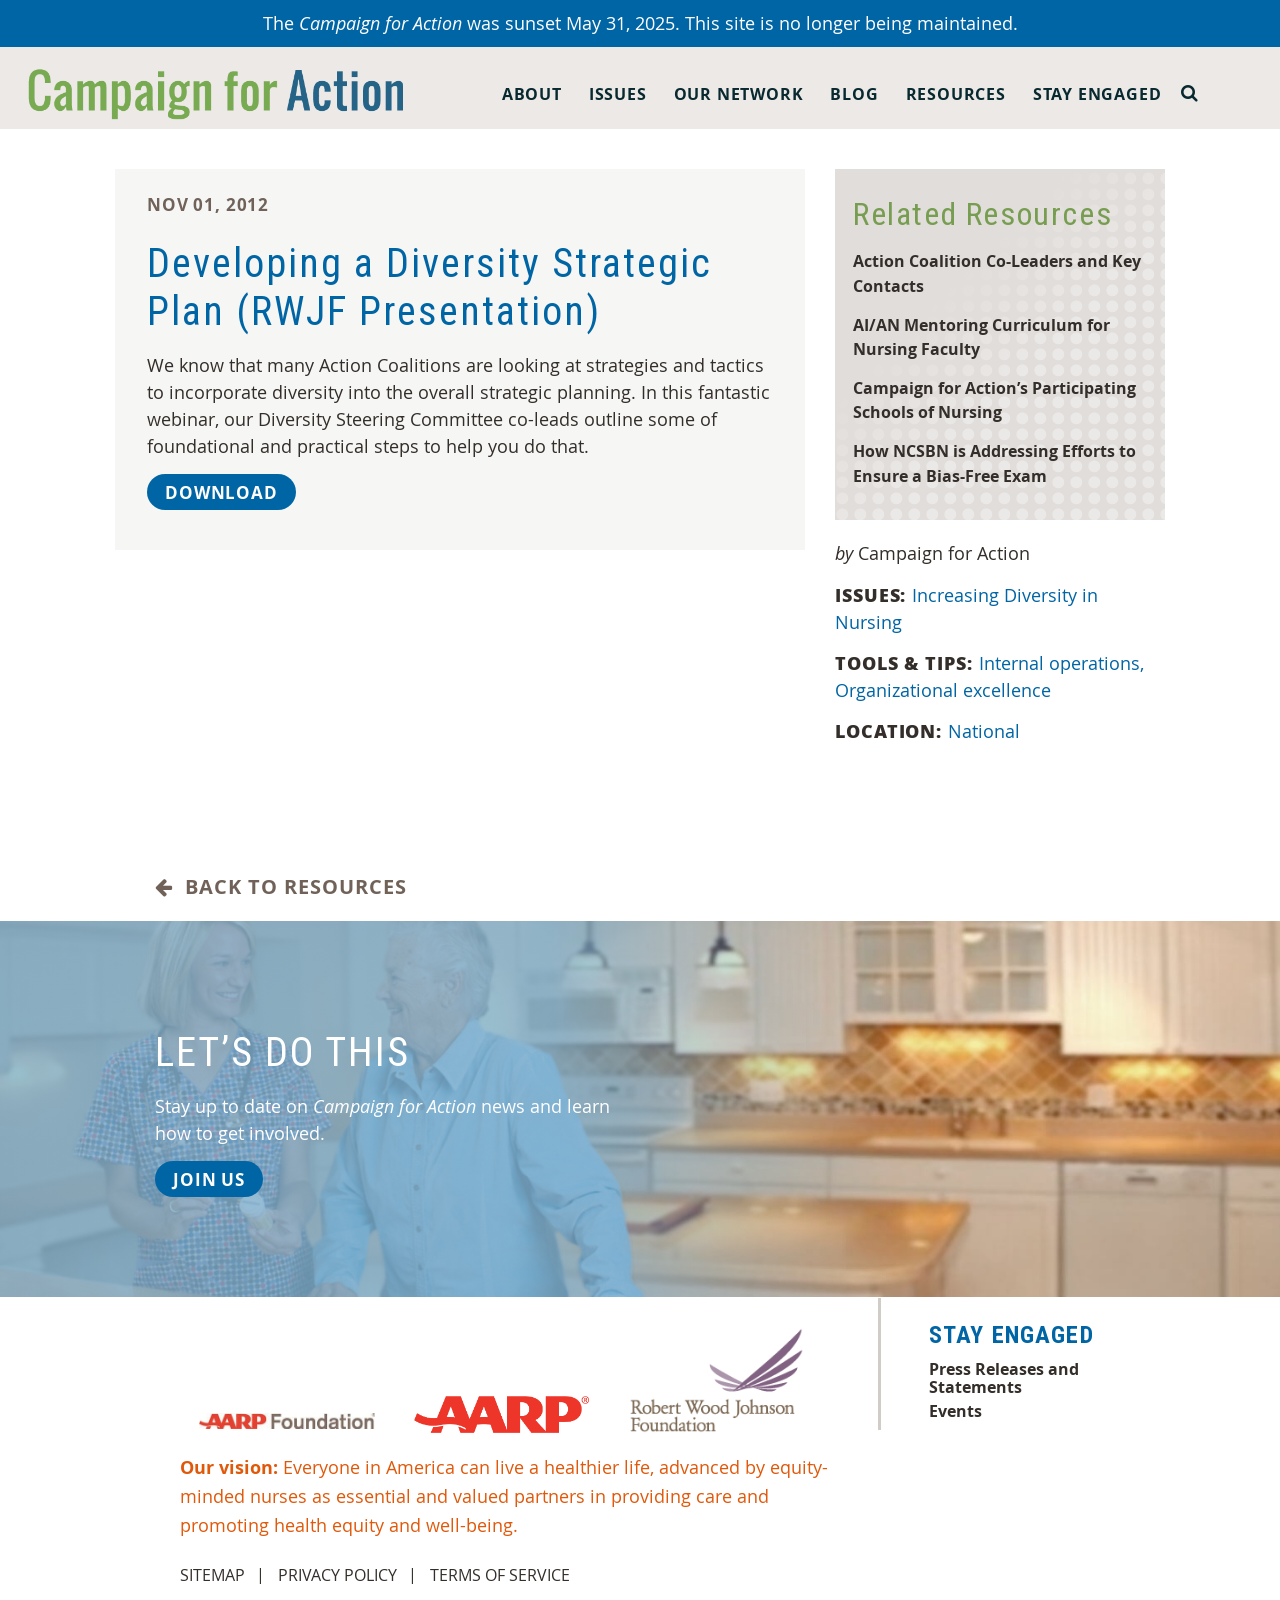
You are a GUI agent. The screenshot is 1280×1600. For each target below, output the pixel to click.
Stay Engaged (1097, 94)
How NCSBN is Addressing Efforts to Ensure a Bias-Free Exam (994, 463)
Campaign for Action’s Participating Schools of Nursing (994, 400)
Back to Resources (281, 887)
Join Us (209, 1179)
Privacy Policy (337, 1575)
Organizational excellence (945, 690)
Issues (618, 94)
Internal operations (1064, 663)
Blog (854, 94)
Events (955, 1411)
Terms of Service (500, 1575)
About (532, 94)
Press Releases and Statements (1004, 1378)
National (986, 731)
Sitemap (212, 1575)
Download (221, 492)
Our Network (739, 94)
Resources (956, 94)
